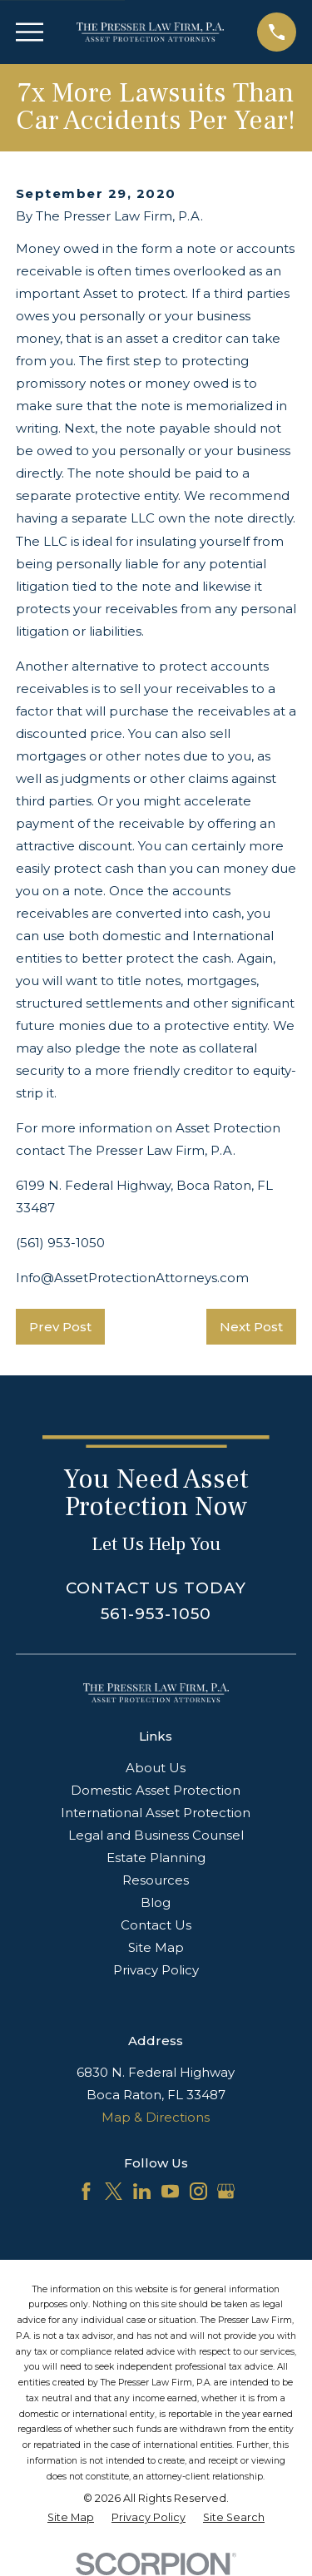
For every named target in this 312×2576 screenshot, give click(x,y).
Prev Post (60, 1327)
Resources (155, 1880)
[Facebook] (86, 2191)
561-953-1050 (155, 1613)
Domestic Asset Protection (155, 1790)
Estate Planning (156, 1857)
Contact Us (156, 1925)
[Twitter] (113, 2191)
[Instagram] (198, 2191)
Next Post (251, 1327)
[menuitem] (70, 2518)
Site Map (156, 1947)
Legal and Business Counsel (156, 1835)
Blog (156, 1902)
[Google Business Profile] (226, 2191)
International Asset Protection (155, 1813)
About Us (156, 1768)
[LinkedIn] (142, 2191)
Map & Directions (156, 2117)
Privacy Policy (156, 1970)
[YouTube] (170, 2191)
